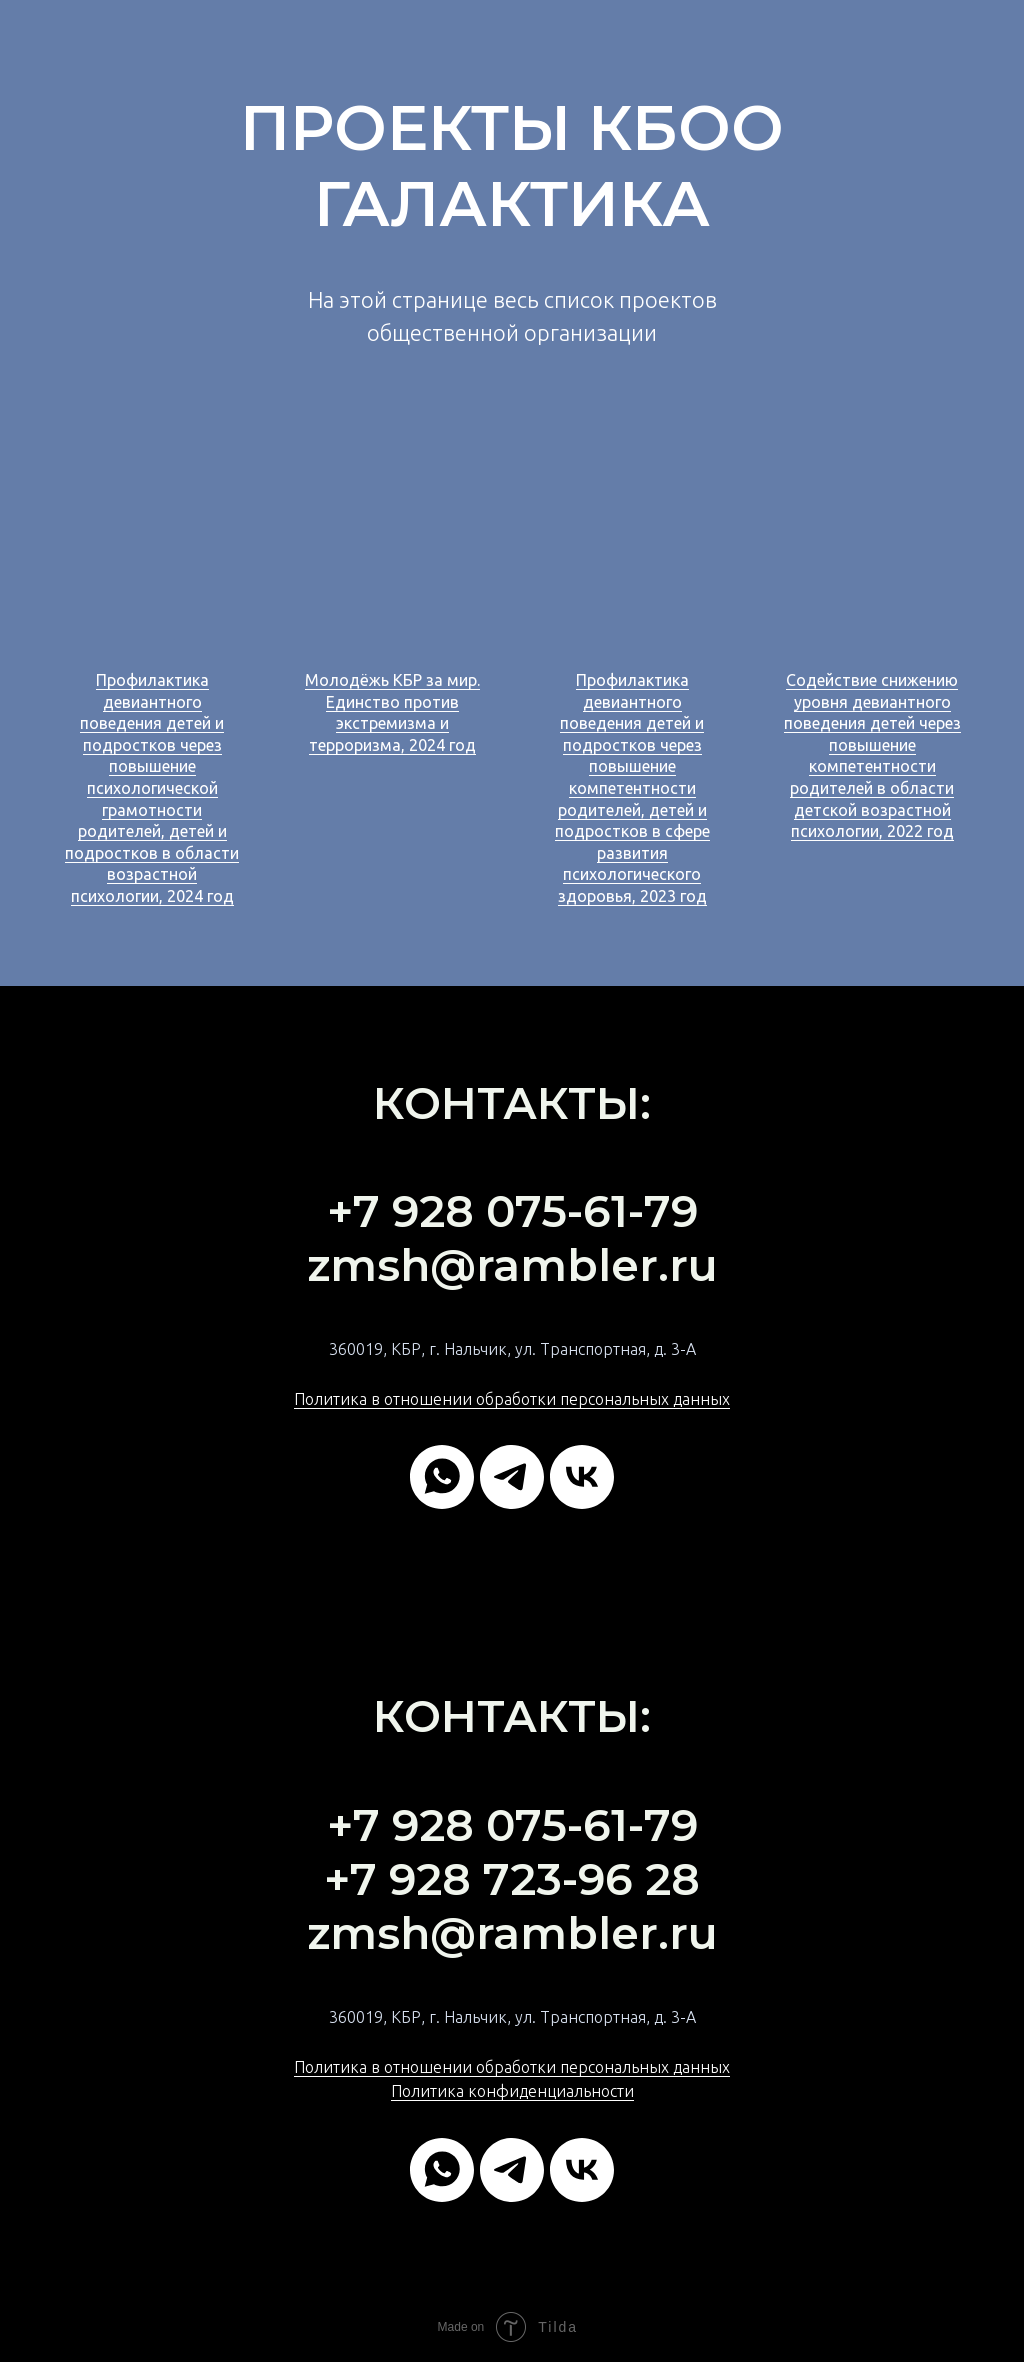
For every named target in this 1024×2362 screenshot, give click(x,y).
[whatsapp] (442, 1477)
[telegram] (512, 1477)
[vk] (582, 1477)
